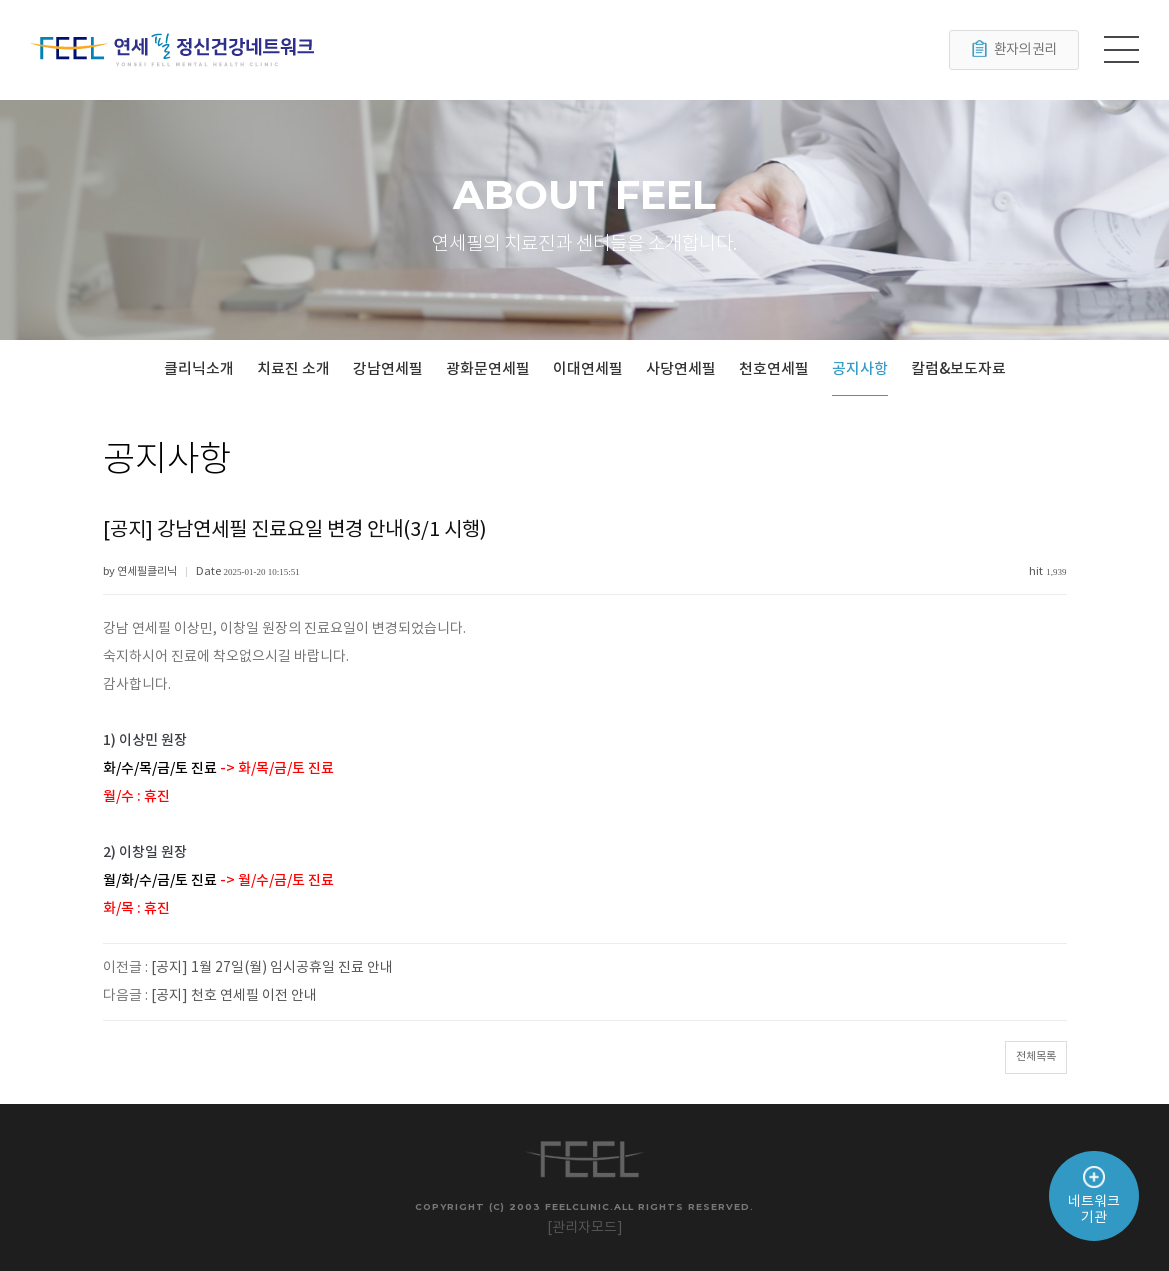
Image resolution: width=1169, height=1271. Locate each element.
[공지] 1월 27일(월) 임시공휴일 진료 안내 (272, 968)
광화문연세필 (488, 369)
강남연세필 (388, 369)
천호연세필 (774, 369)
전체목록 (1036, 1056)
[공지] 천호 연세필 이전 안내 (234, 996)
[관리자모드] (585, 1228)
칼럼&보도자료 (958, 369)
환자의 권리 (1014, 50)
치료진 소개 (293, 369)
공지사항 (860, 369)
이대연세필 (588, 369)
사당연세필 (681, 369)
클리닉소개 (199, 369)
